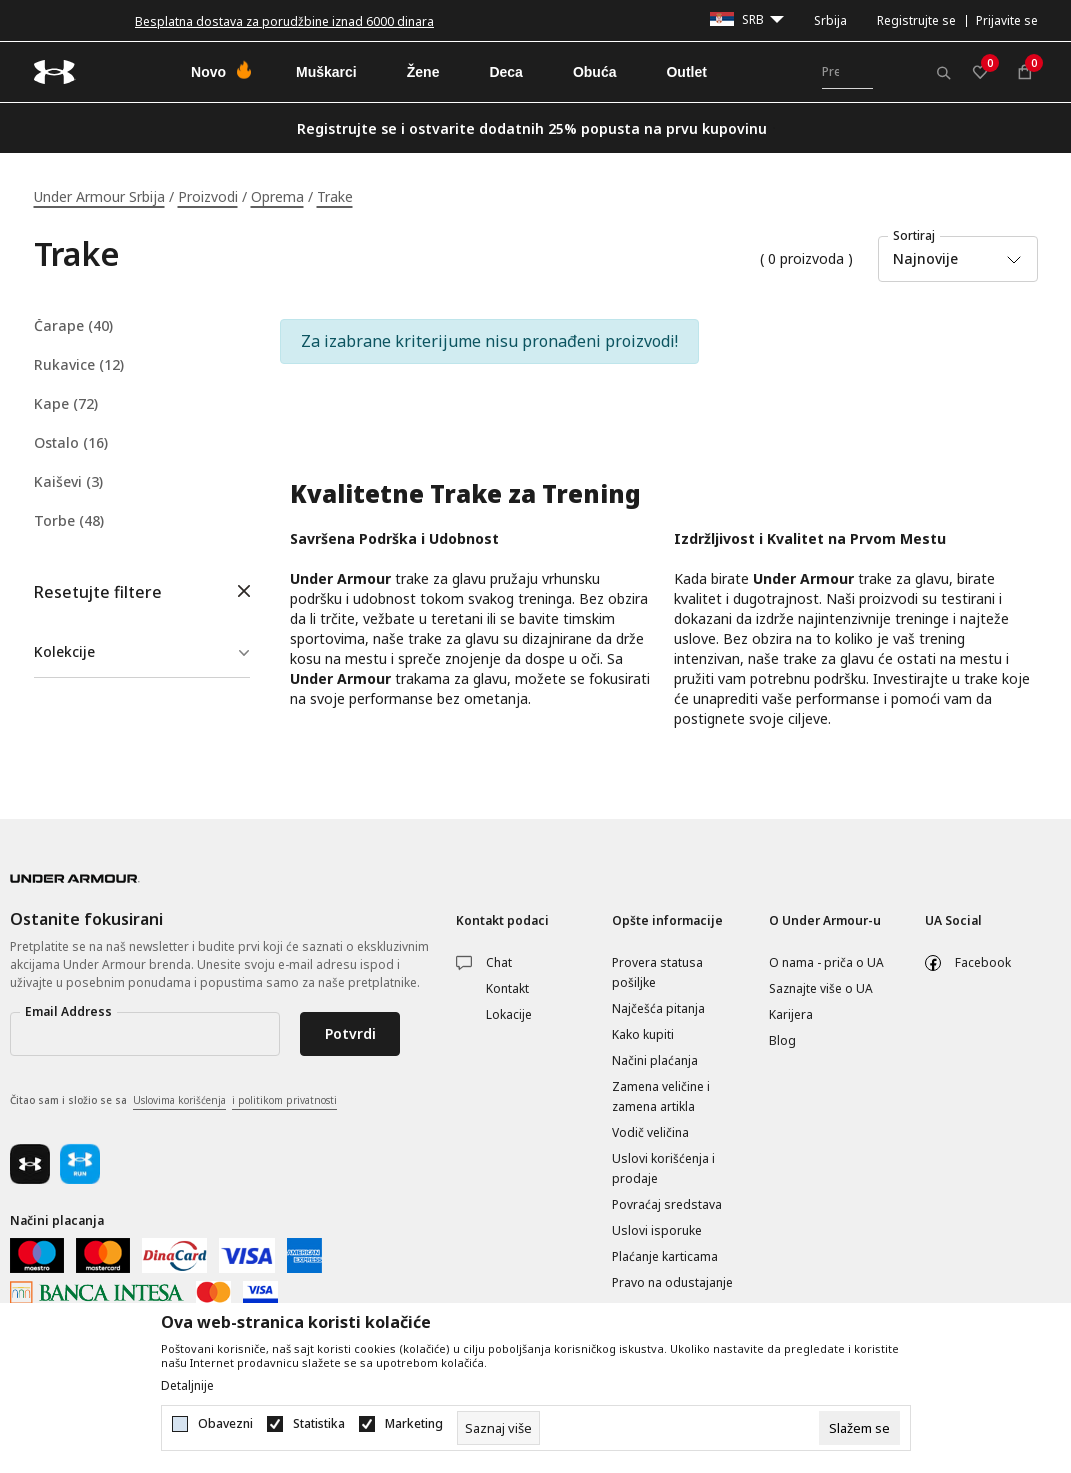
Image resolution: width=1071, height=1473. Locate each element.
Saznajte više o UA (821, 988)
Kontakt (507, 988)
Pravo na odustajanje (672, 1282)
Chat (499, 962)
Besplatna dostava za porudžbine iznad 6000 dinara (284, 21)
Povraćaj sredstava (667, 1204)
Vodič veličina (650, 1132)
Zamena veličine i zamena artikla (661, 1096)
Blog (782, 1040)
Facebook (983, 962)
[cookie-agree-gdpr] (859, 1428)
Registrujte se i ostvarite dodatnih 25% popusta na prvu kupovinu (532, 128)
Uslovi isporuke (657, 1230)
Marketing (414, 1424)
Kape (66, 404)
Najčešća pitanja (658, 1008)
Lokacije (509, 1014)
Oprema (277, 196)
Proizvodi (208, 196)
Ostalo (71, 443)
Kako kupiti (643, 1034)
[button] (142, 592)
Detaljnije (187, 1386)
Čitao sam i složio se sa (173, 1101)
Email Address (68, 1011)
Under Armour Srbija (99, 196)
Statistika (319, 1424)
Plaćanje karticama (665, 1256)
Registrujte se (916, 20)
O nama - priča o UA (826, 962)
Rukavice (79, 365)
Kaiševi (68, 482)
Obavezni (225, 1424)
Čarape (73, 326)
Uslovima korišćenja (179, 1100)
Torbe (69, 521)
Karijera (791, 1014)
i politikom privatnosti (284, 1100)
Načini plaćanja (655, 1060)
